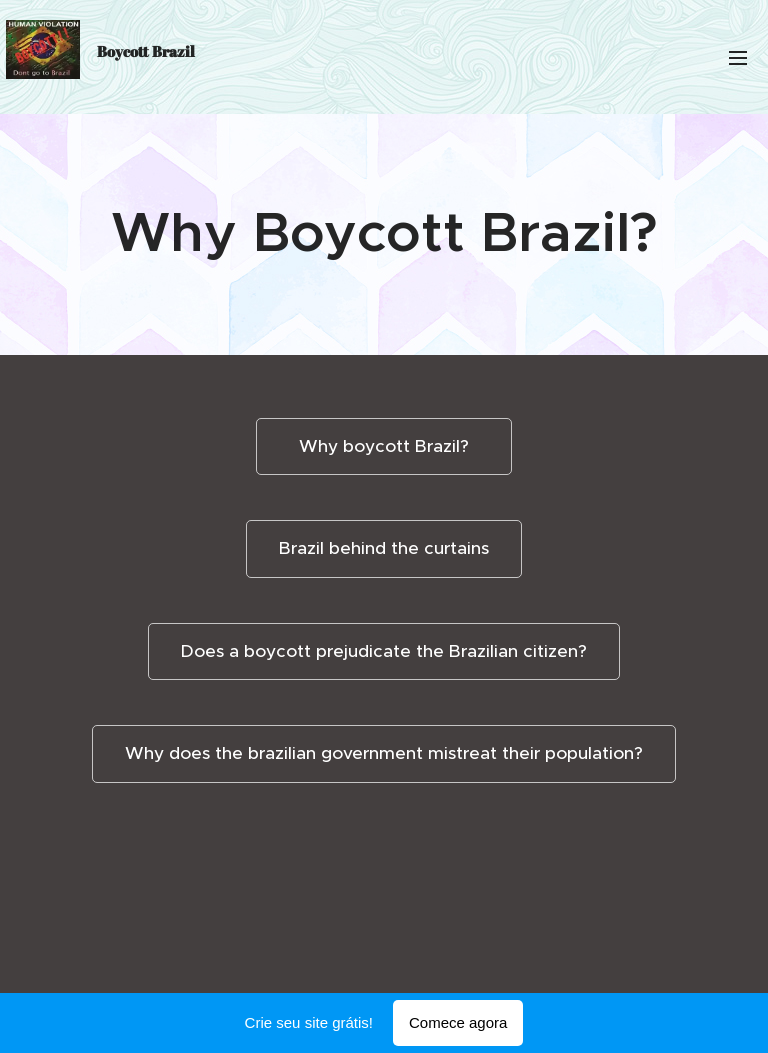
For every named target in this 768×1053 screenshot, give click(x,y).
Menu (738, 58)
